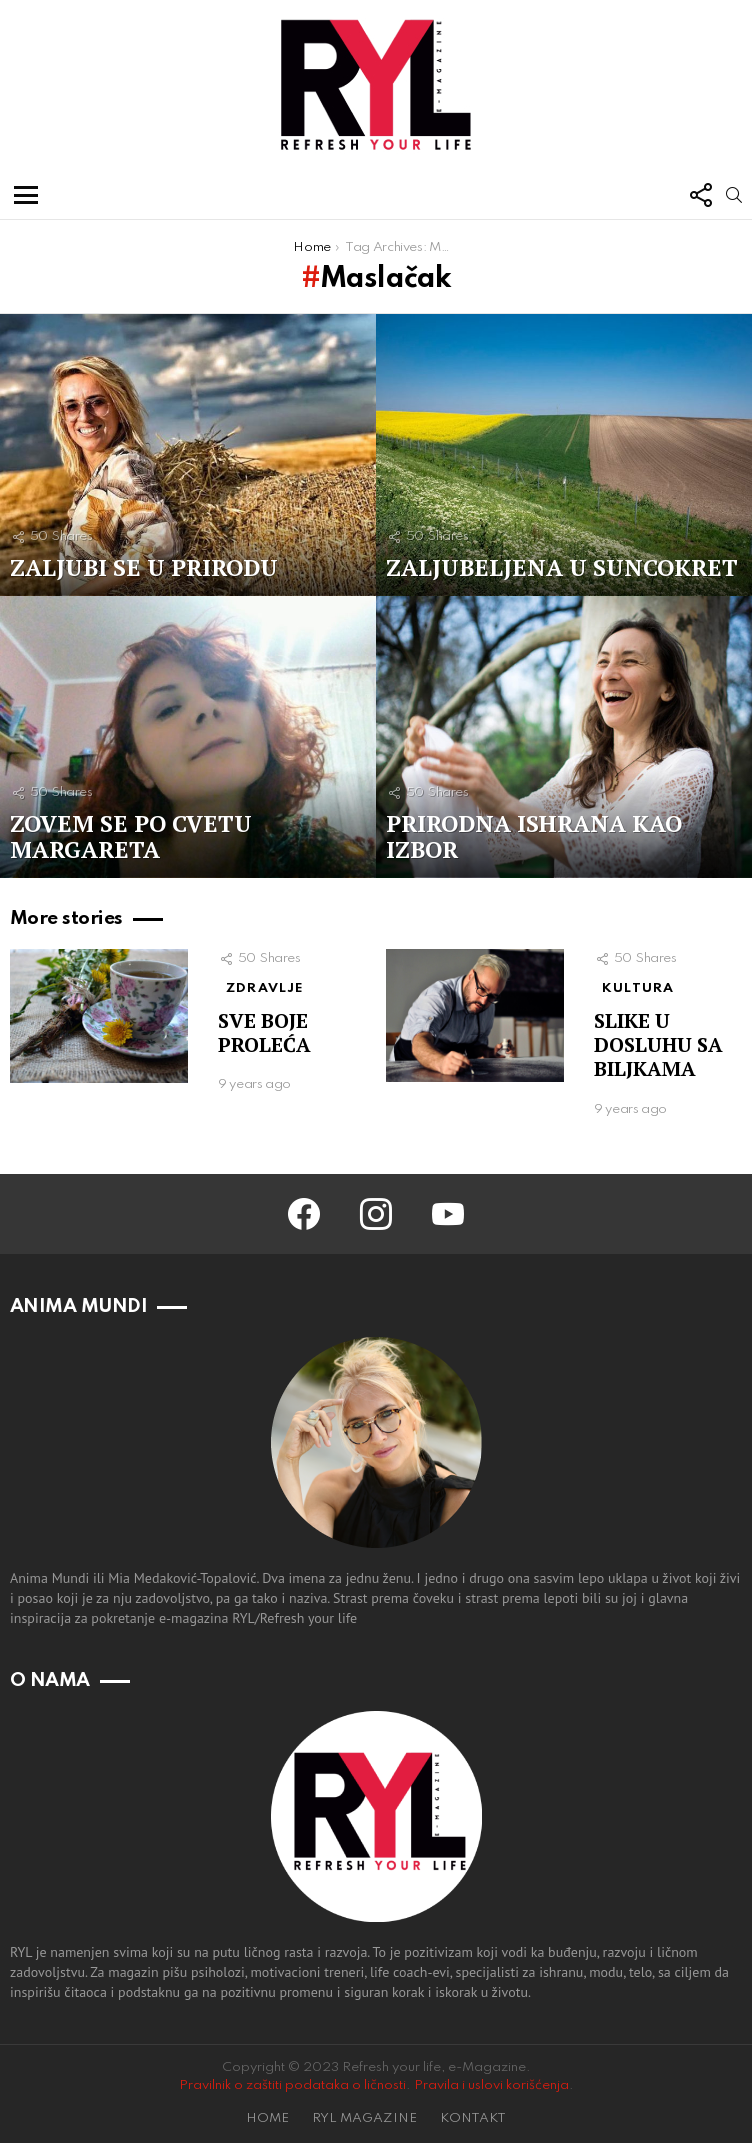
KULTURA (638, 988)
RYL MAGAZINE (364, 2118)
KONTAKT (473, 2118)
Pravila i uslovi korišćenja (491, 2085)
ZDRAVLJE (265, 988)
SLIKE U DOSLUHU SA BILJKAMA (658, 1044)
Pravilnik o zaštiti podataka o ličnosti (292, 2085)
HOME (267, 2118)
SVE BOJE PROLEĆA (264, 1032)
